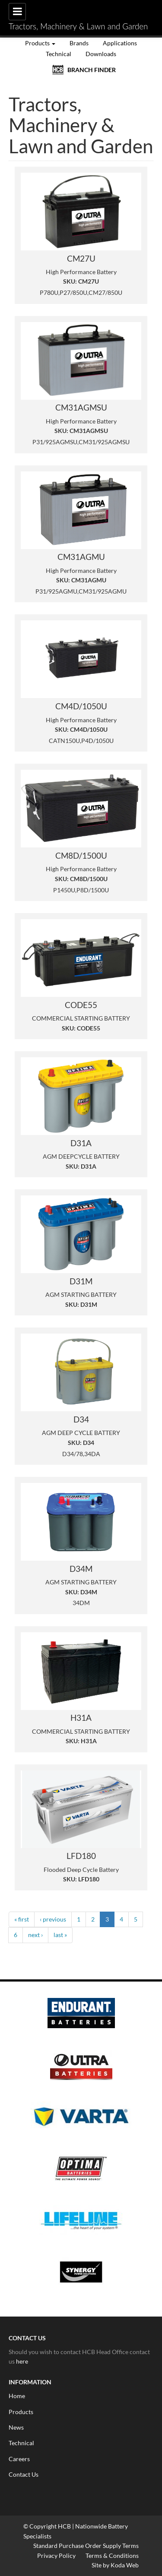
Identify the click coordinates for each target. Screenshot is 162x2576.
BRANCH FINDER (91, 69)
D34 (81, 1419)
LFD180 (81, 1856)
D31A (81, 1143)
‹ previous (53, 1919)
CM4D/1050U (81, 706)
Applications (120, 43)
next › (35, 1934)
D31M (81, 1281)
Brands (79, 43)
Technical (58, 53)
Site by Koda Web (115, 2565)
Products (40, 43)
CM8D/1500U (81, 855)
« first (21, 1919)
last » (60, 1934)
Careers (19, 2458)
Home (17, 2395)
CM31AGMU (81, 557)
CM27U (81, 258)
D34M (81, 1569)
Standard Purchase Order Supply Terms (86, 2545)
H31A (81, 1718)
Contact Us (23, 2474)
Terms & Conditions (112, 2555)
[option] (81, 2149)
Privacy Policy (56, 2555)
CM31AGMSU (81, 407)
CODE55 (81, 1005)
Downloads (101, 53)
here (22, 2361)
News (16, 2427)
